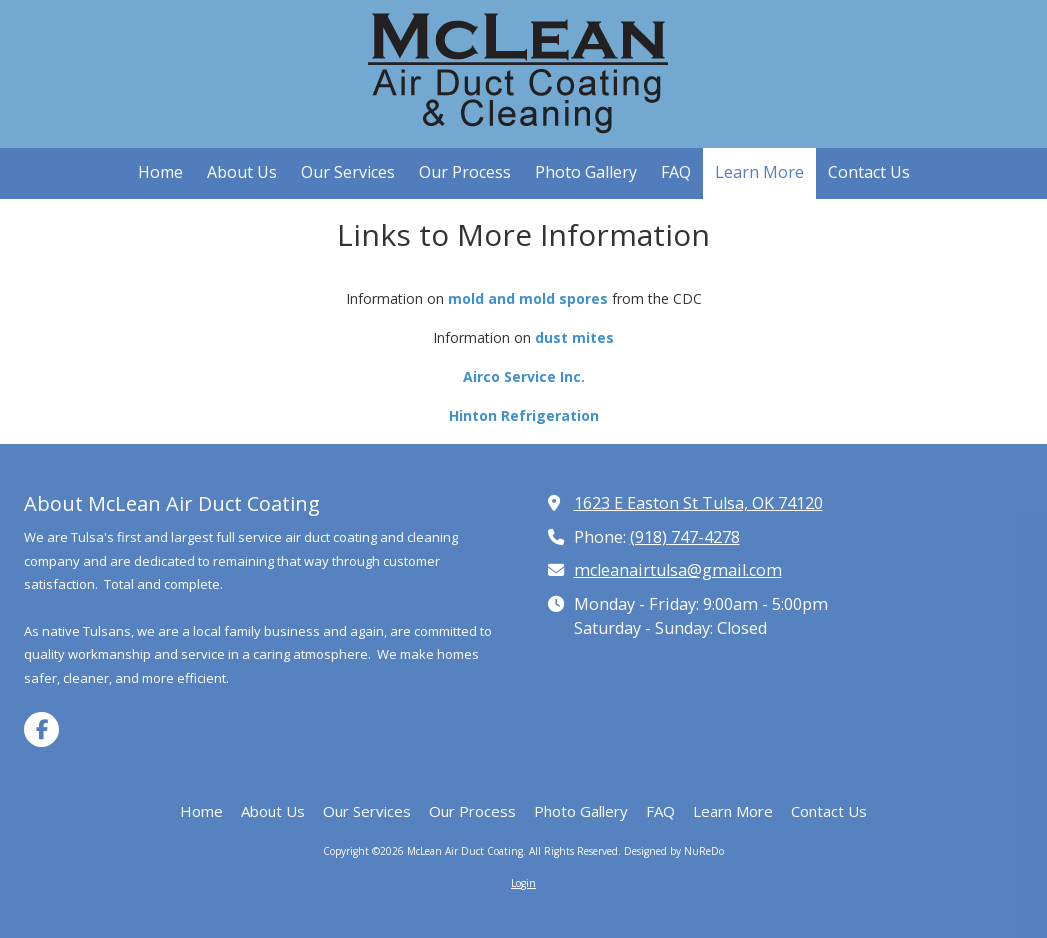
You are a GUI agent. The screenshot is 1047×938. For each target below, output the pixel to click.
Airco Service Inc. (524, 376)
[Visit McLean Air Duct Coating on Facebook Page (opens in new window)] (41, 729)
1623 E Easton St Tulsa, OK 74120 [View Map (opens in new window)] (698, 503)
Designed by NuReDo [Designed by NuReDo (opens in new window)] (674, 851)
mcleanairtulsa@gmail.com (678, 570)
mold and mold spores (528, 298)
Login (523, 883)
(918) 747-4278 (685, 537)
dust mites (574, 337)
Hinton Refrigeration (524, 415)
